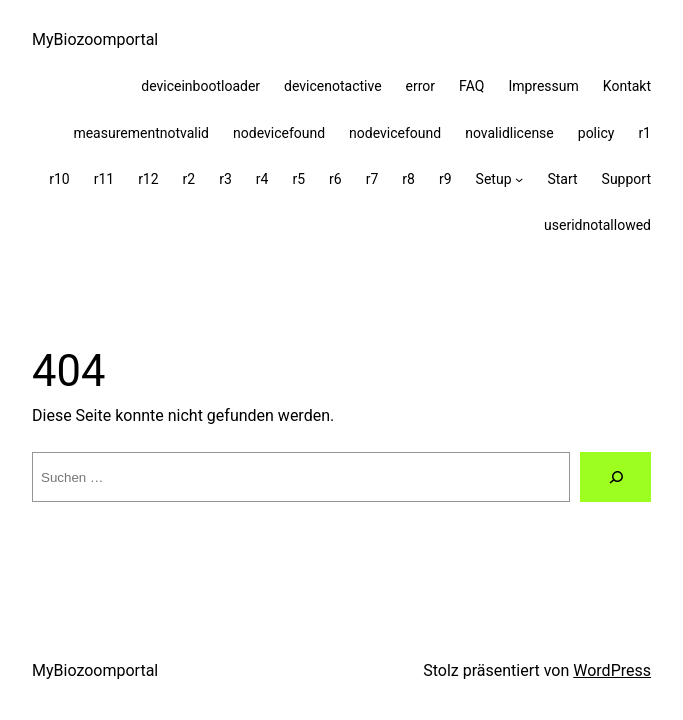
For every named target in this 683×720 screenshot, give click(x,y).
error (421, 86)
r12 (148, 179)
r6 (335, 179)
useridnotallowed (597, 225)
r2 (189, 179)
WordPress (612, 670)
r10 (59, 179)
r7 (372, 179)
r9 (445, 179)
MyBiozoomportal (95, 39)
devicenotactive (333, 86)
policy (596, 133)
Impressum (543, 86)
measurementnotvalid (141, 133)
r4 (262, 179)
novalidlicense (509, 133)
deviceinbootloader (200, 86)
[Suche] (615, 476)
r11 (104, 179)
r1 (644, 133)
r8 (408, 179)
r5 (298, 179)
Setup (494, 179)
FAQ (471, 86)
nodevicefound (279, 133)
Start (562, 179)
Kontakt (627, 86)
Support (626, 179)
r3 (225, 179)
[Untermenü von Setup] (519, 179)
